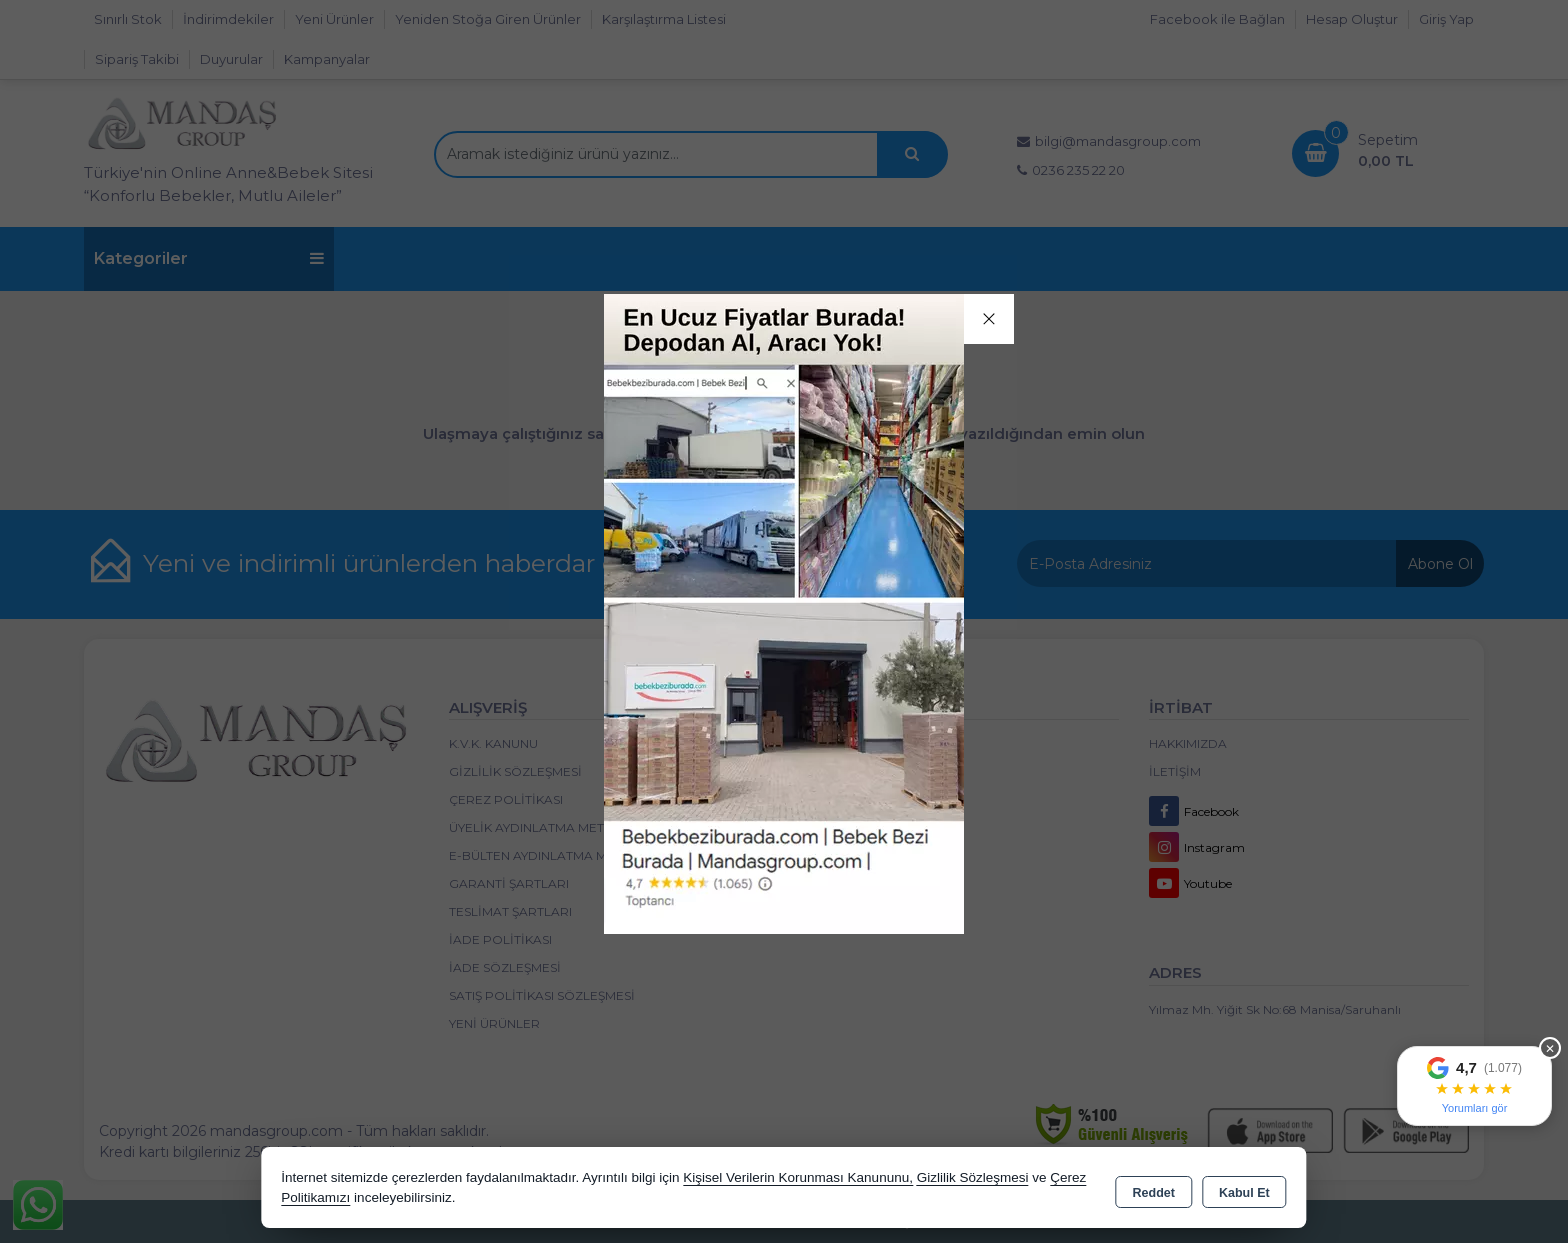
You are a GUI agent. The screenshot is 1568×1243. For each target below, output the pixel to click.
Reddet (1154, 1189)
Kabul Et (1244, 1189)
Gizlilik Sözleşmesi (973, 1177)
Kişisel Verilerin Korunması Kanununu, (798, 1177)
